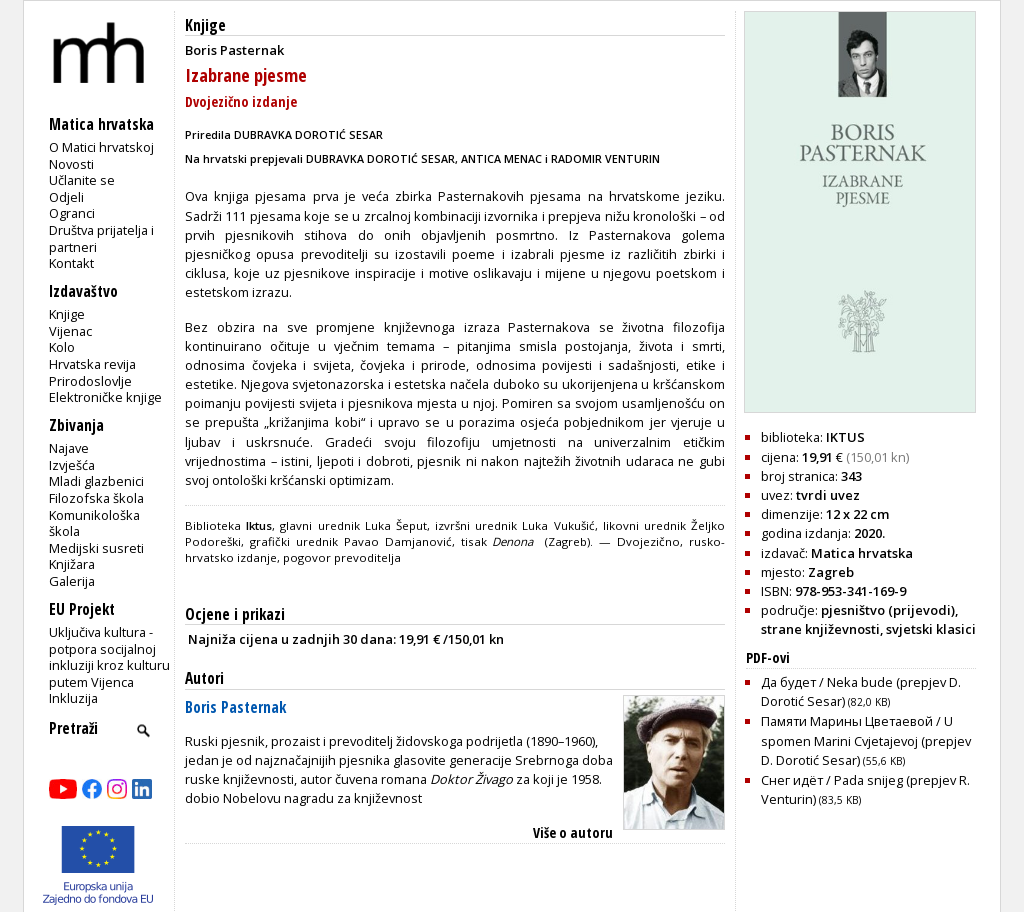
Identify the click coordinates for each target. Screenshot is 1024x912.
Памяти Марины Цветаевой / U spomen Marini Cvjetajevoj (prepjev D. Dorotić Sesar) (866, 740)
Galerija (72, 581)
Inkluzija (73, 698)
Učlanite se (82, 180)
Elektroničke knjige (105, 397)
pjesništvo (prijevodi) (888, 610)
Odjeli (66, 197)
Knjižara (72, 564)
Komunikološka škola (94, 523)
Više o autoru (573, 832)
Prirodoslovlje (90, 381)
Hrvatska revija (92, 364)
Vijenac (70, 331)
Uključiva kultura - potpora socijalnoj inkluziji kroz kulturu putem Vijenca (109, 657)
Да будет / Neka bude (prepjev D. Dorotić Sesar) (861, 691)
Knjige (67, 314)
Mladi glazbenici (96, 481)
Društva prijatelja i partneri (101, 238)
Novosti (71, 164)
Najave (69, 448)
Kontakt (71, 263)
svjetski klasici (931, 629)
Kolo (62, 347)
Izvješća (72, 465)
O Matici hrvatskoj (101, 147)
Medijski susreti (96, 548)
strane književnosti (820, 629)
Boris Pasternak (235, 707)
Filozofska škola (96, 498)
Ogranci (72, 213)
